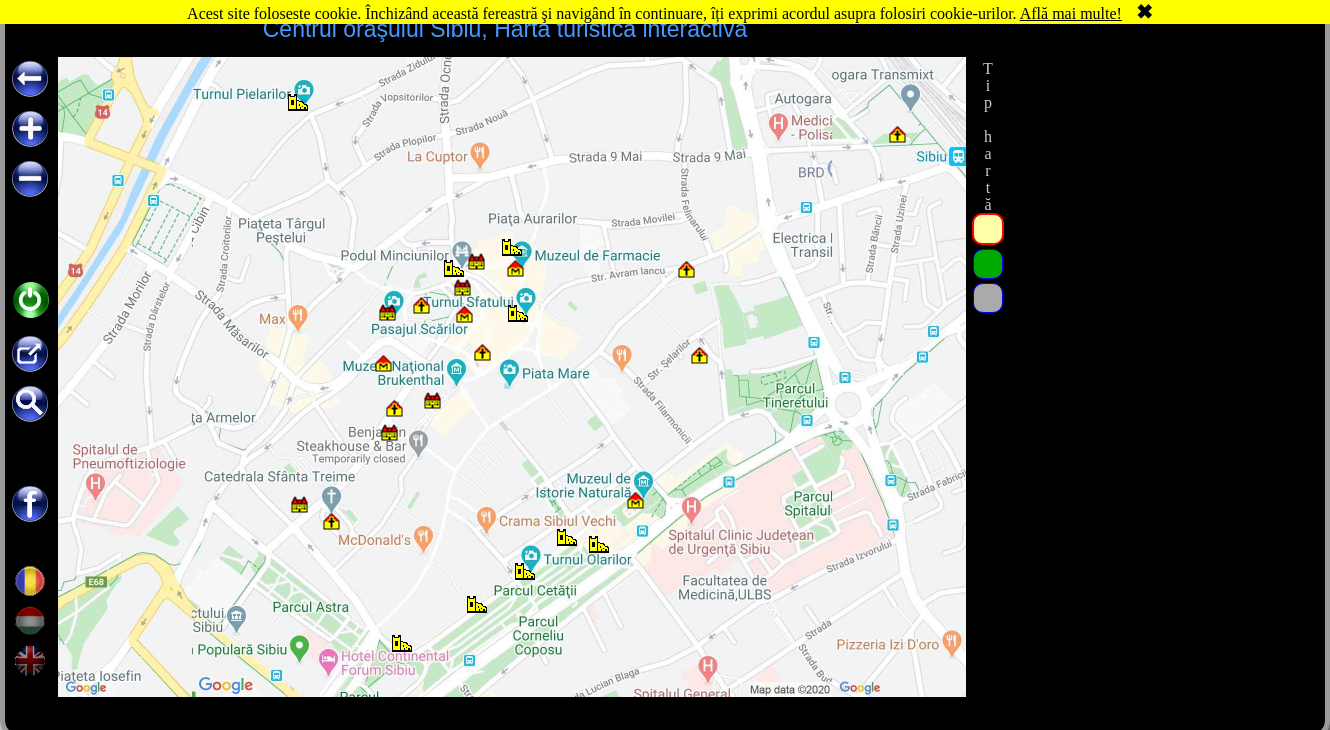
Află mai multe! (1071, 13)
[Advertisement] (1158, 182)
